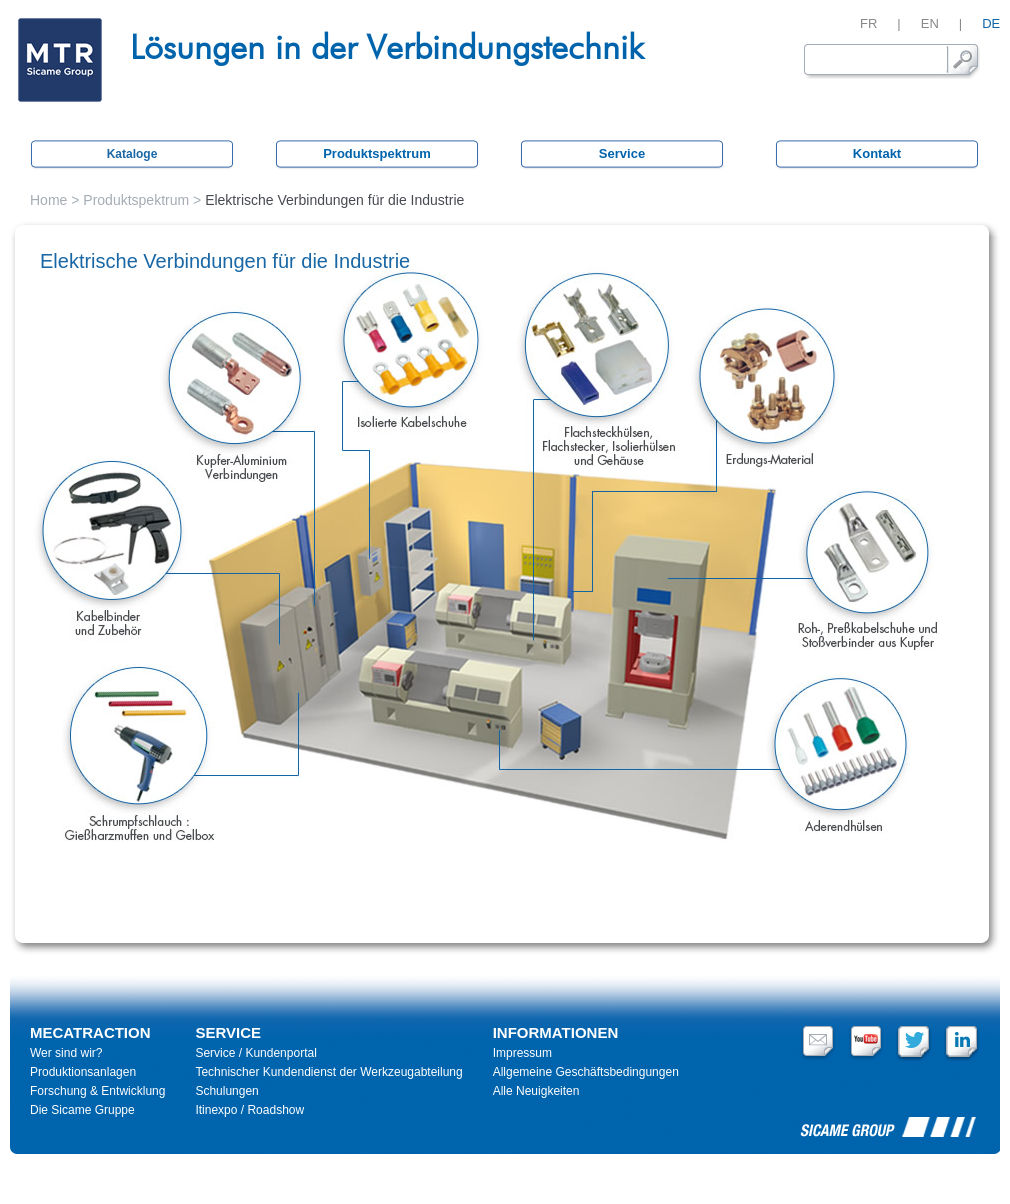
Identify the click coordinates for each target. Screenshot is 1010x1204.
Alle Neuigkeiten (536, 1091)
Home (48, 200)
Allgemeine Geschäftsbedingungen (586, 1072)
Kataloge (132, 154)
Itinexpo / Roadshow (249, 1110)
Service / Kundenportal (255, 1053)
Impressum (522, 1053)
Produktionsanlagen (83, 1072)
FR (868, 23)
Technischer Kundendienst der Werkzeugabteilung (328, 1072)
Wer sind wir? (66, 1053)
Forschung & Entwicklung (97, 1091)
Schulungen (226, 1091)
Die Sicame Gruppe (82, 1110)
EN (930, 23)
